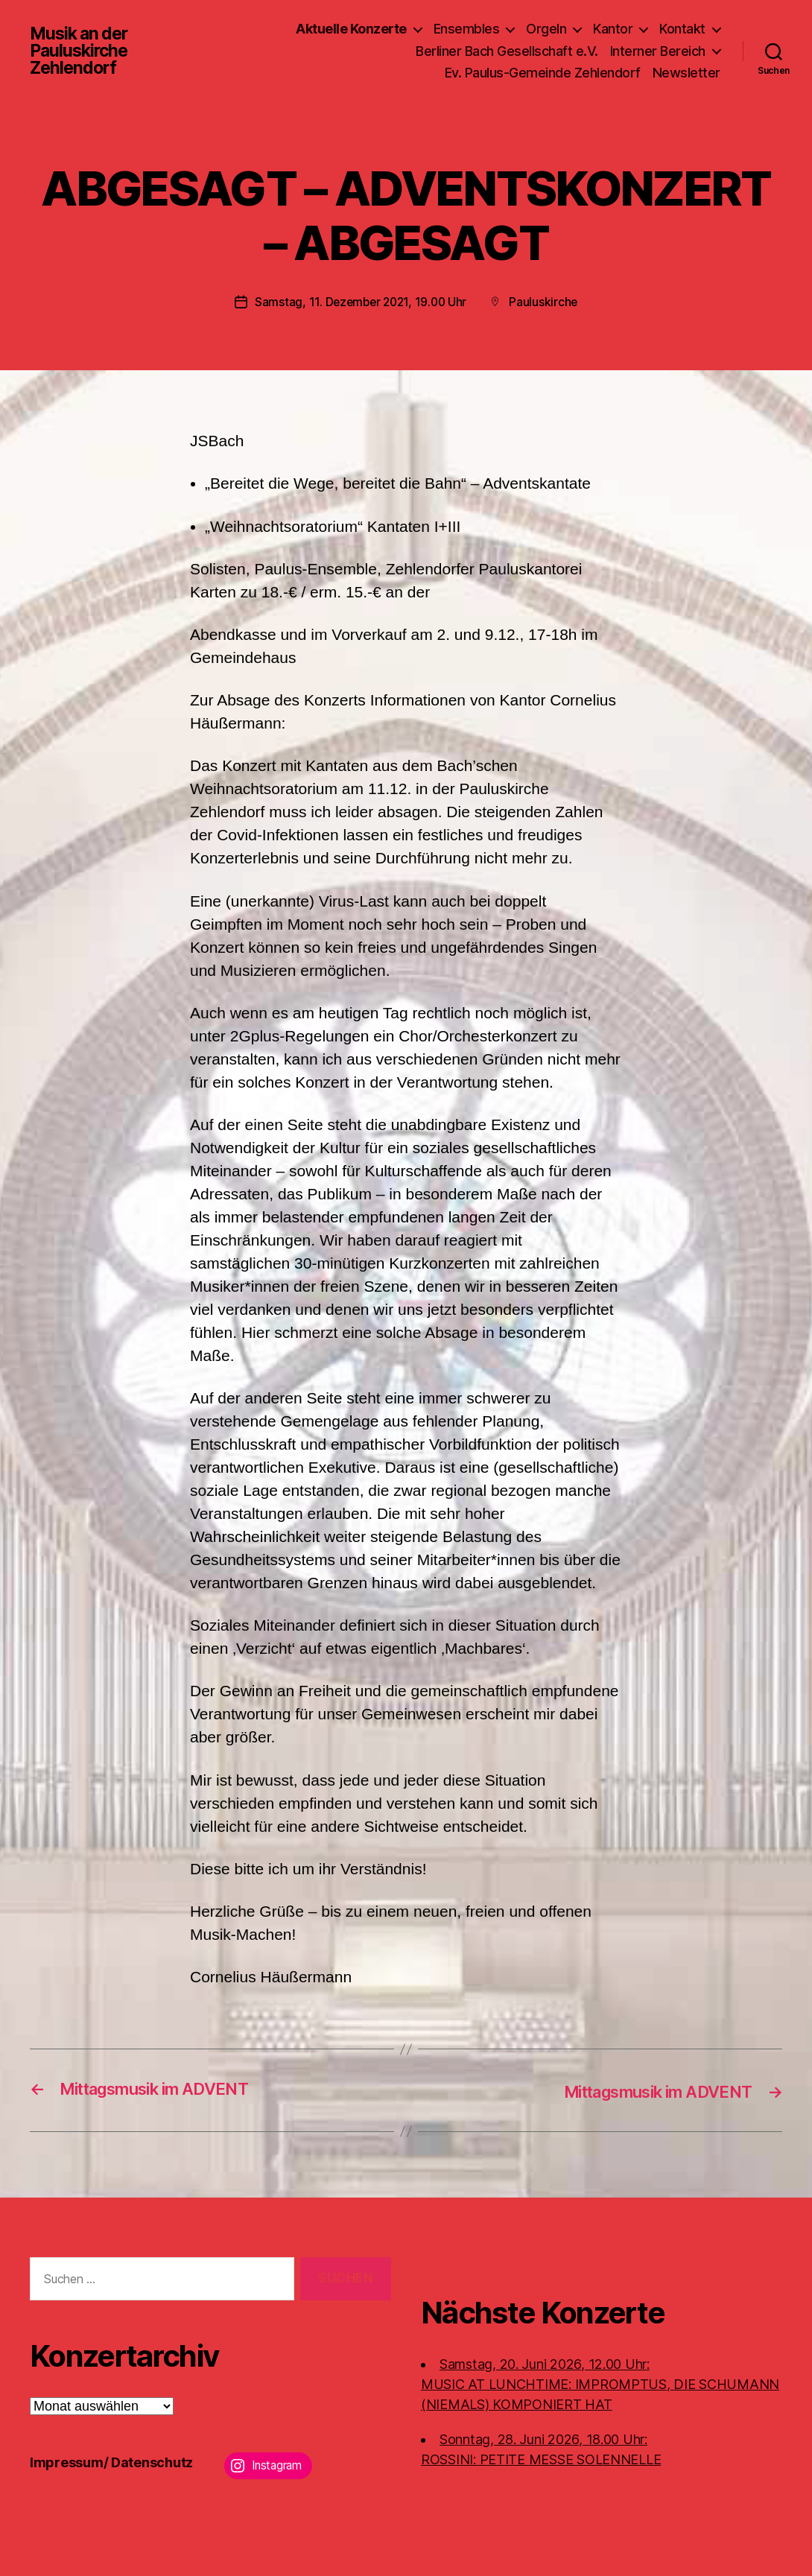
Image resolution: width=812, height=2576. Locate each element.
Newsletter (686, 72)
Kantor (612, 29)
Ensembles (467, 29)
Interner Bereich (657, 51)
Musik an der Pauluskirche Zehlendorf (81, 50)
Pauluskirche (546, 301)
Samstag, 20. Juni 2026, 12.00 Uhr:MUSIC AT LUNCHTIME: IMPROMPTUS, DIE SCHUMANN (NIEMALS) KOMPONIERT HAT (600, 2383)
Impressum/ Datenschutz (111, 2461)
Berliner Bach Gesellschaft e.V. (507, 51)
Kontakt (682, 29)
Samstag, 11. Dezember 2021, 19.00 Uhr (360, 301)
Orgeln (546, 29)
